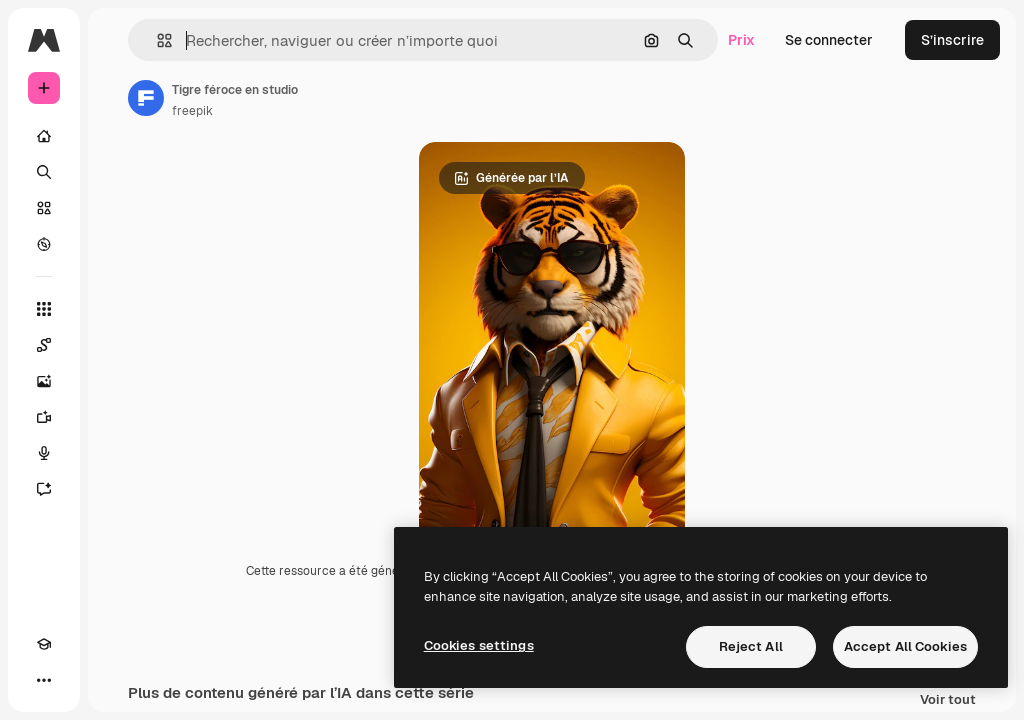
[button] (156, 40)
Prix (741, 40)
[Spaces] (44, 345)
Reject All (751, 646)
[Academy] (44, 644)
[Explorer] (44, 244)
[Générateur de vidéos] (44, 417)
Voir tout (948, 700)
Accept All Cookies (905, 646)
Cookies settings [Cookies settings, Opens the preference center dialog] (479, 645)
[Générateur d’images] (44, 381)
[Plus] (44, 680)
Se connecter (829, 40)
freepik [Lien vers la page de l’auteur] (192, 111)
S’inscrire (952, 40)
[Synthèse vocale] (44, 453)
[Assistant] (44, 489)
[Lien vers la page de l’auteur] (146, 98)
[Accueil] (44, 136)
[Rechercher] (44, 172)
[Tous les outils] (44, 309)
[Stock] (44, 208)
